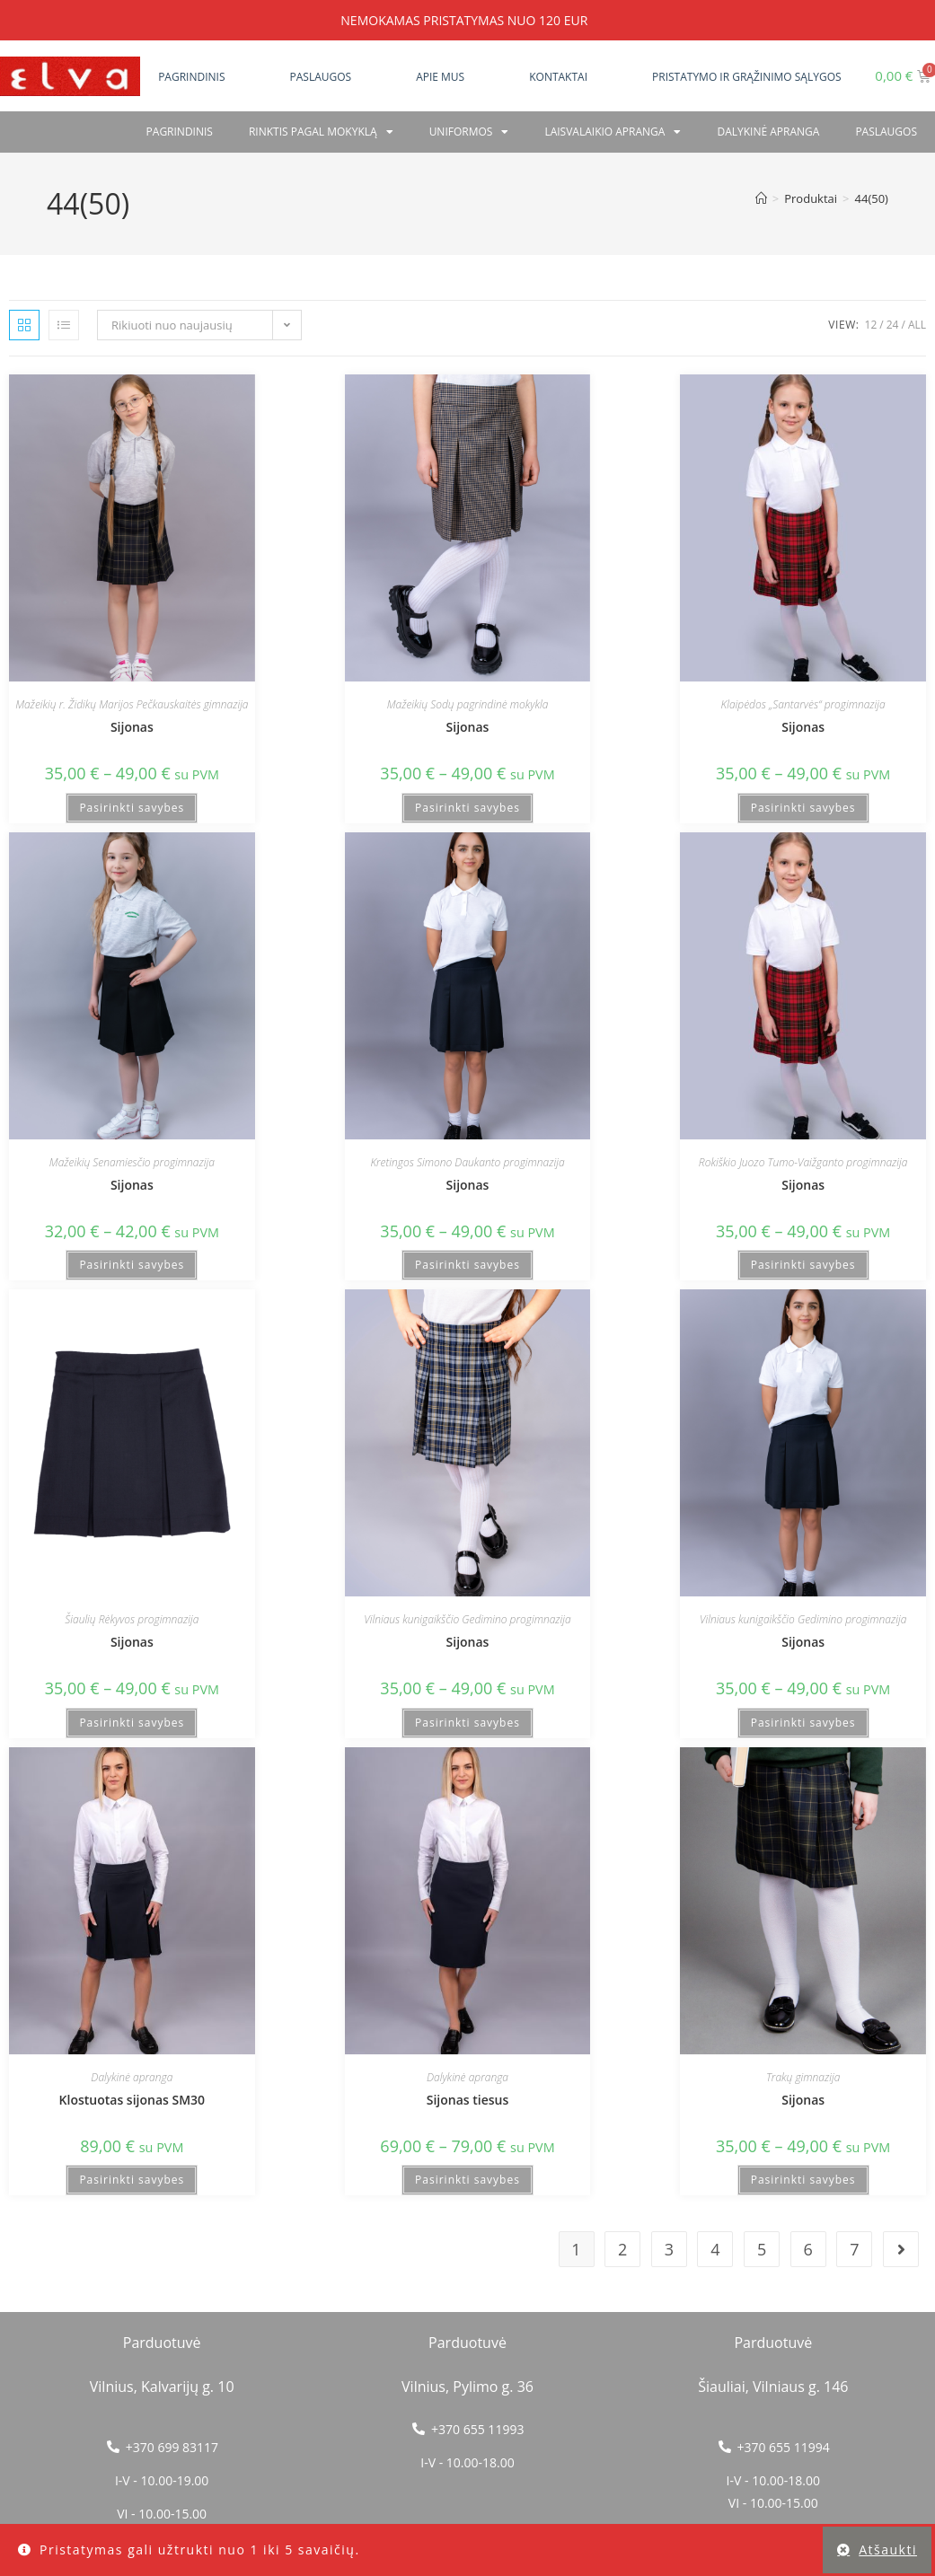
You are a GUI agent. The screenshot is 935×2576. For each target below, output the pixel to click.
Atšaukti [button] (888, 2549)
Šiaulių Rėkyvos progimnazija (131, 1619)
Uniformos (469, 132)
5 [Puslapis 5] (761, 2249)
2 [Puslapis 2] (622, 2249)
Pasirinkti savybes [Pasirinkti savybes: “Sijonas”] (131, 807)
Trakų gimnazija (803, 2077)
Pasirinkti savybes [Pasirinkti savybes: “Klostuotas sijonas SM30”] (131, 2179)
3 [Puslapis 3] (669, 2249)
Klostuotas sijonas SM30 (132, 2099)
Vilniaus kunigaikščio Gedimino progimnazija (467, 1619)
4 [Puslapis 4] (714, 2249)
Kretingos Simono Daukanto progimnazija (467, 1162)
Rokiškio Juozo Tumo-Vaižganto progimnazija (803, 1162)
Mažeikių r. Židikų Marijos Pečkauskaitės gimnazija (131, 704)
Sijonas (132, 726)
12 (871, 324)
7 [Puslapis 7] (854, 2249)
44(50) (871, 198)
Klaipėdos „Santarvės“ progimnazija (803, 704)
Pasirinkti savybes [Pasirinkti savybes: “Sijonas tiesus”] (467, 2179)
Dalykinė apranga (768, 131)
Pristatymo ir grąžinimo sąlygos (747, 76)
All (917, 324)
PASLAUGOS (886, 131)
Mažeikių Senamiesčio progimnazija (132, 1162)
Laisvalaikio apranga (612, 132)
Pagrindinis (191, 76)
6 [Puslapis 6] (808, 2249)
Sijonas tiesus (468, 2099)
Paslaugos (321, 76)
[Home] (761, 198)
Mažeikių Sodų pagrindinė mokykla (468, 704)
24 (892, 324)
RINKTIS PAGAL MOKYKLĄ (321, 132)
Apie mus (440, 76)
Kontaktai (558, 76)
